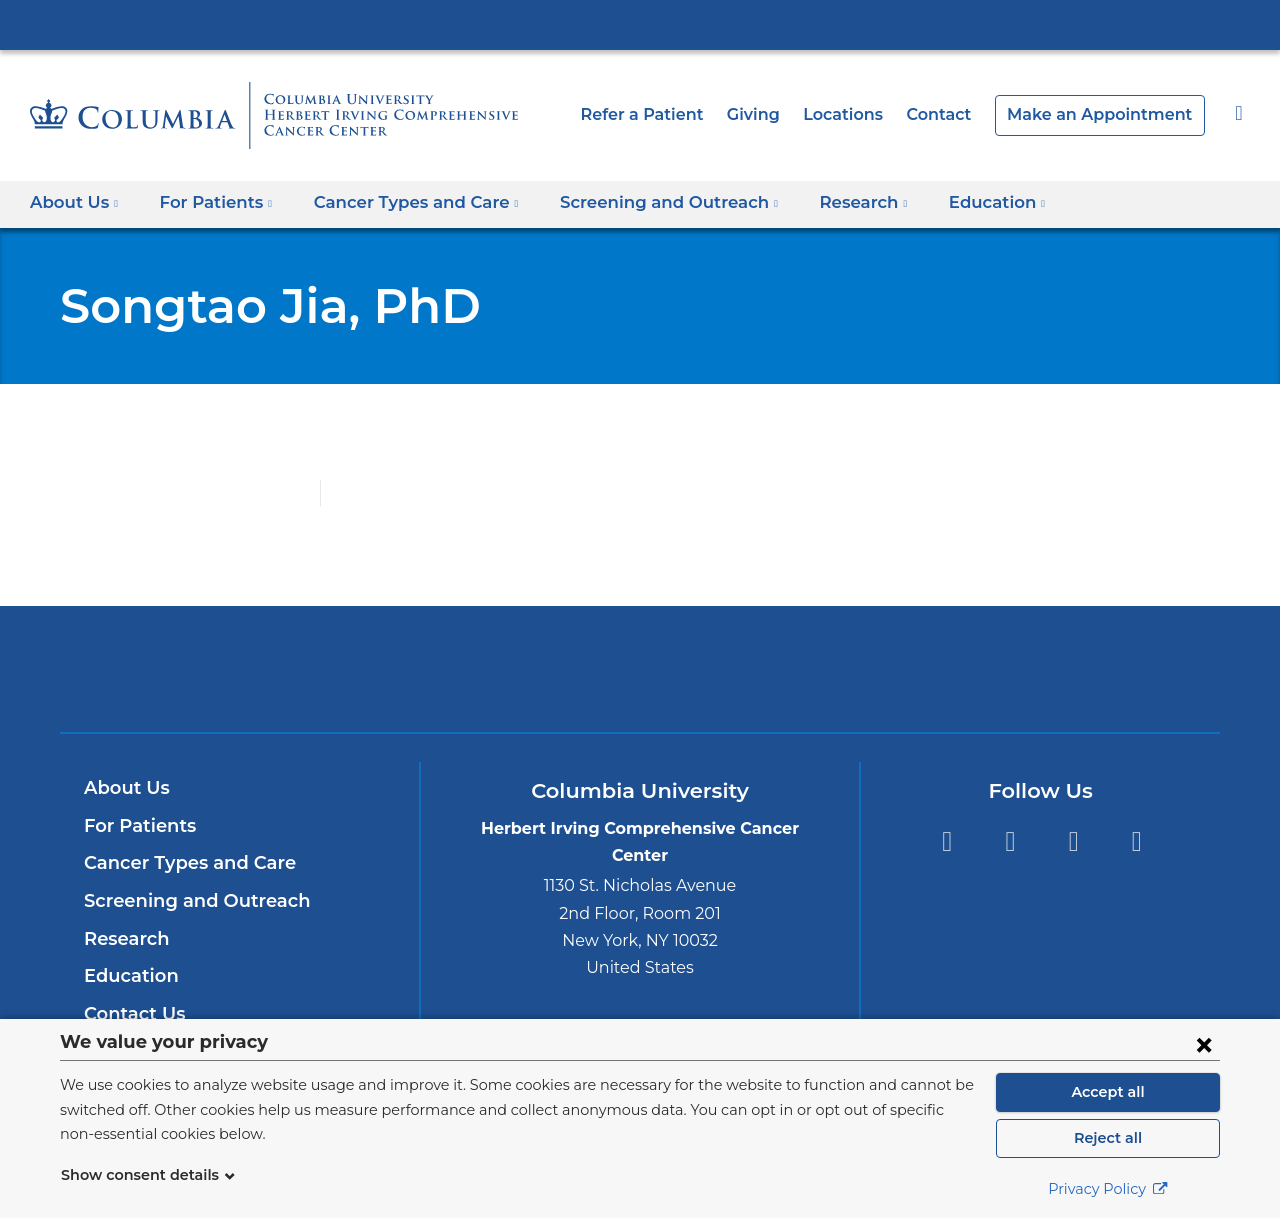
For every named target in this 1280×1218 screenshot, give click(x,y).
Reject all (1107, 1138)
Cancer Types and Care (183, 863)
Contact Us (131, 1014)
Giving (784, 114)
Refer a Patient (679, 114)
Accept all (1108, 1092)
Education (127, 976)
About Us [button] (74, 202)
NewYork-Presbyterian (640, 681)
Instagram (1136, 841)
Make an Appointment (1110, 114)
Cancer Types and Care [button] (400, 202)
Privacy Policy (1108, 1189)
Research (124, 939)
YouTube (1073, 841)
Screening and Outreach (188, 901)
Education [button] (949, 202)
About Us (124, 788)
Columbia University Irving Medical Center (640, 24)
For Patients (136, 826)
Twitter (1009, 841)
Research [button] (822, 202)
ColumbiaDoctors (928, 668)
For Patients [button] (209, 202)
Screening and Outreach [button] (638, 202)
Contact (961, 114)
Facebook (946, 841)
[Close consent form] (1204, 1044)
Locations (872, 114)
